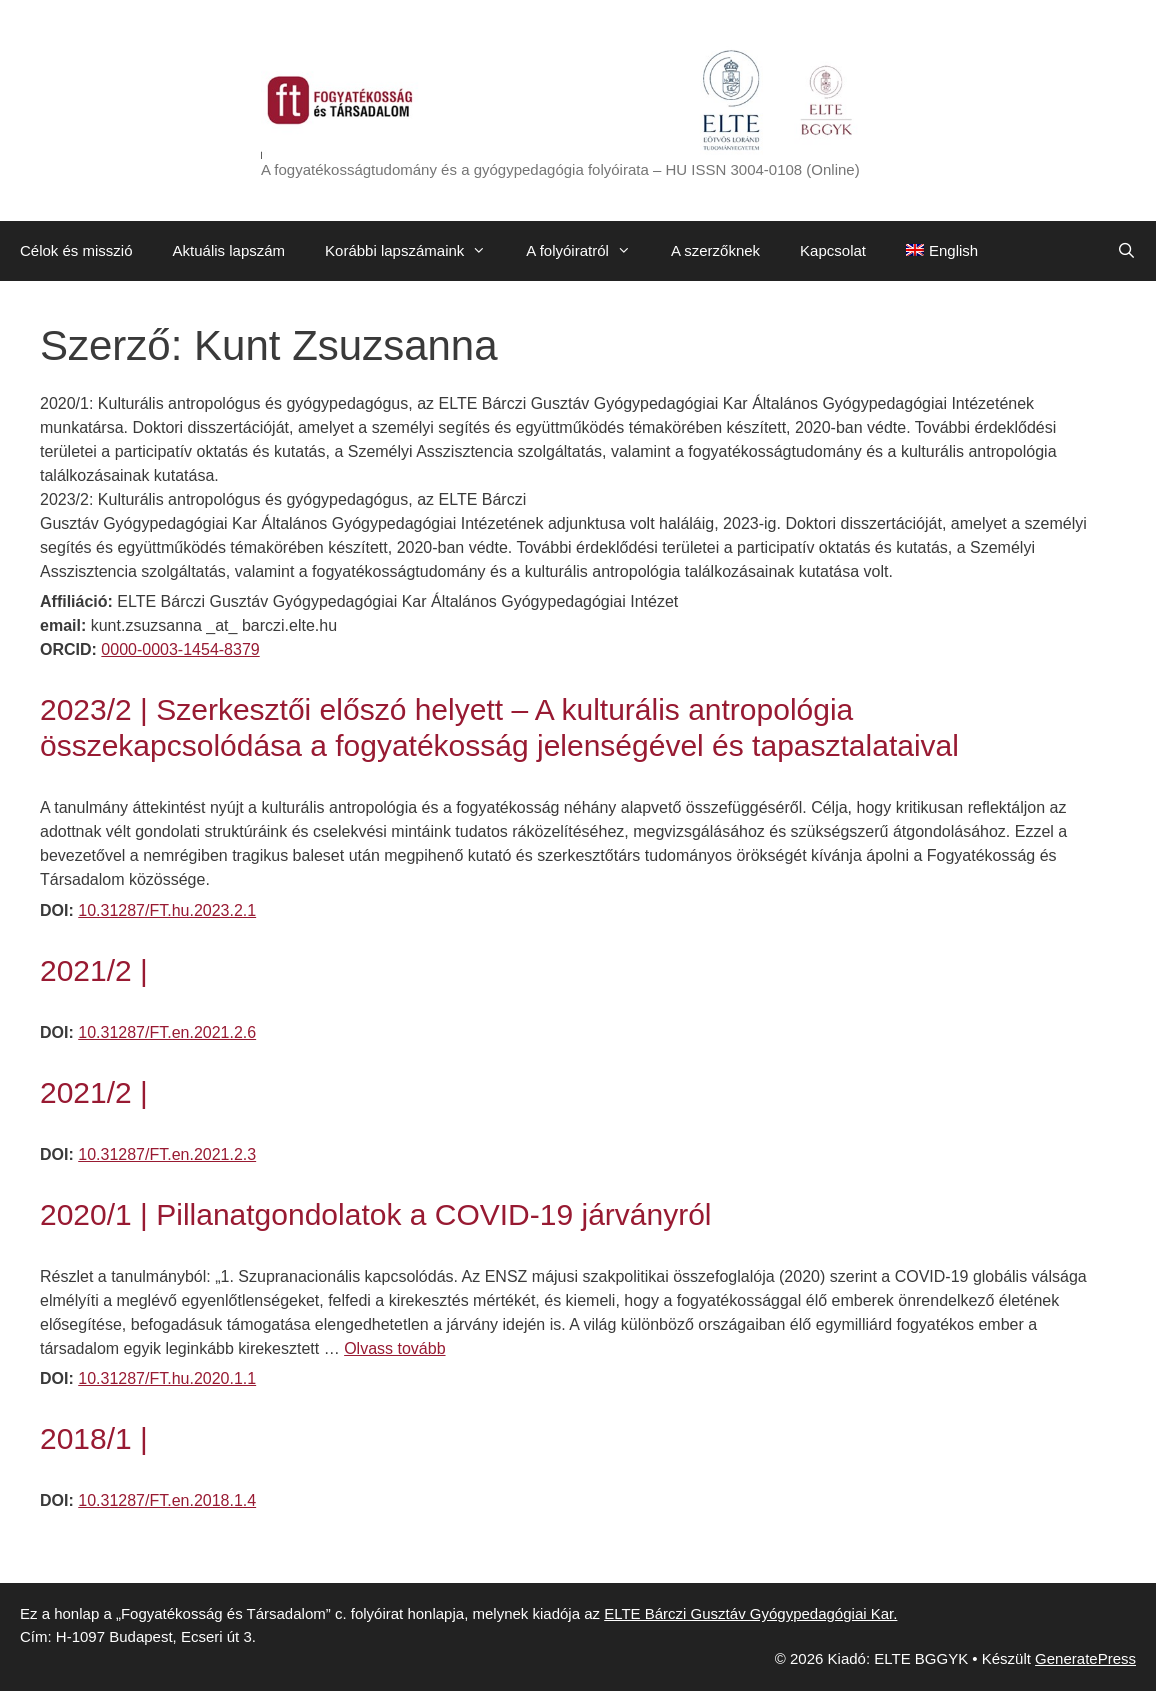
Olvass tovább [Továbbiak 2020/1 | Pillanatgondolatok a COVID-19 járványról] (394, 1348)
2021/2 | (94, 970)
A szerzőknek (715, 250)
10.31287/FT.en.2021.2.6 (167, 1032)
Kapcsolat (833, 250)
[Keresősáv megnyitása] (1126, 251)
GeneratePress (1085, 1658)
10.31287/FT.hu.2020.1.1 (167, 1378)
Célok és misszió (76, 250)
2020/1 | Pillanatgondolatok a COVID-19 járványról (376, 1214)
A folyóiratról (588, 251)
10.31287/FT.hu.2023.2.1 (167, 910)
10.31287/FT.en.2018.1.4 (167, 1500)
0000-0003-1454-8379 (180, 649)
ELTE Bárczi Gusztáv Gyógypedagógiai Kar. (750, 1613)
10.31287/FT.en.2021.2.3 (167, 1154)
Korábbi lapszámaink (415, 251)
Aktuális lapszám (229, 250)
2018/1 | (94, 1438)
